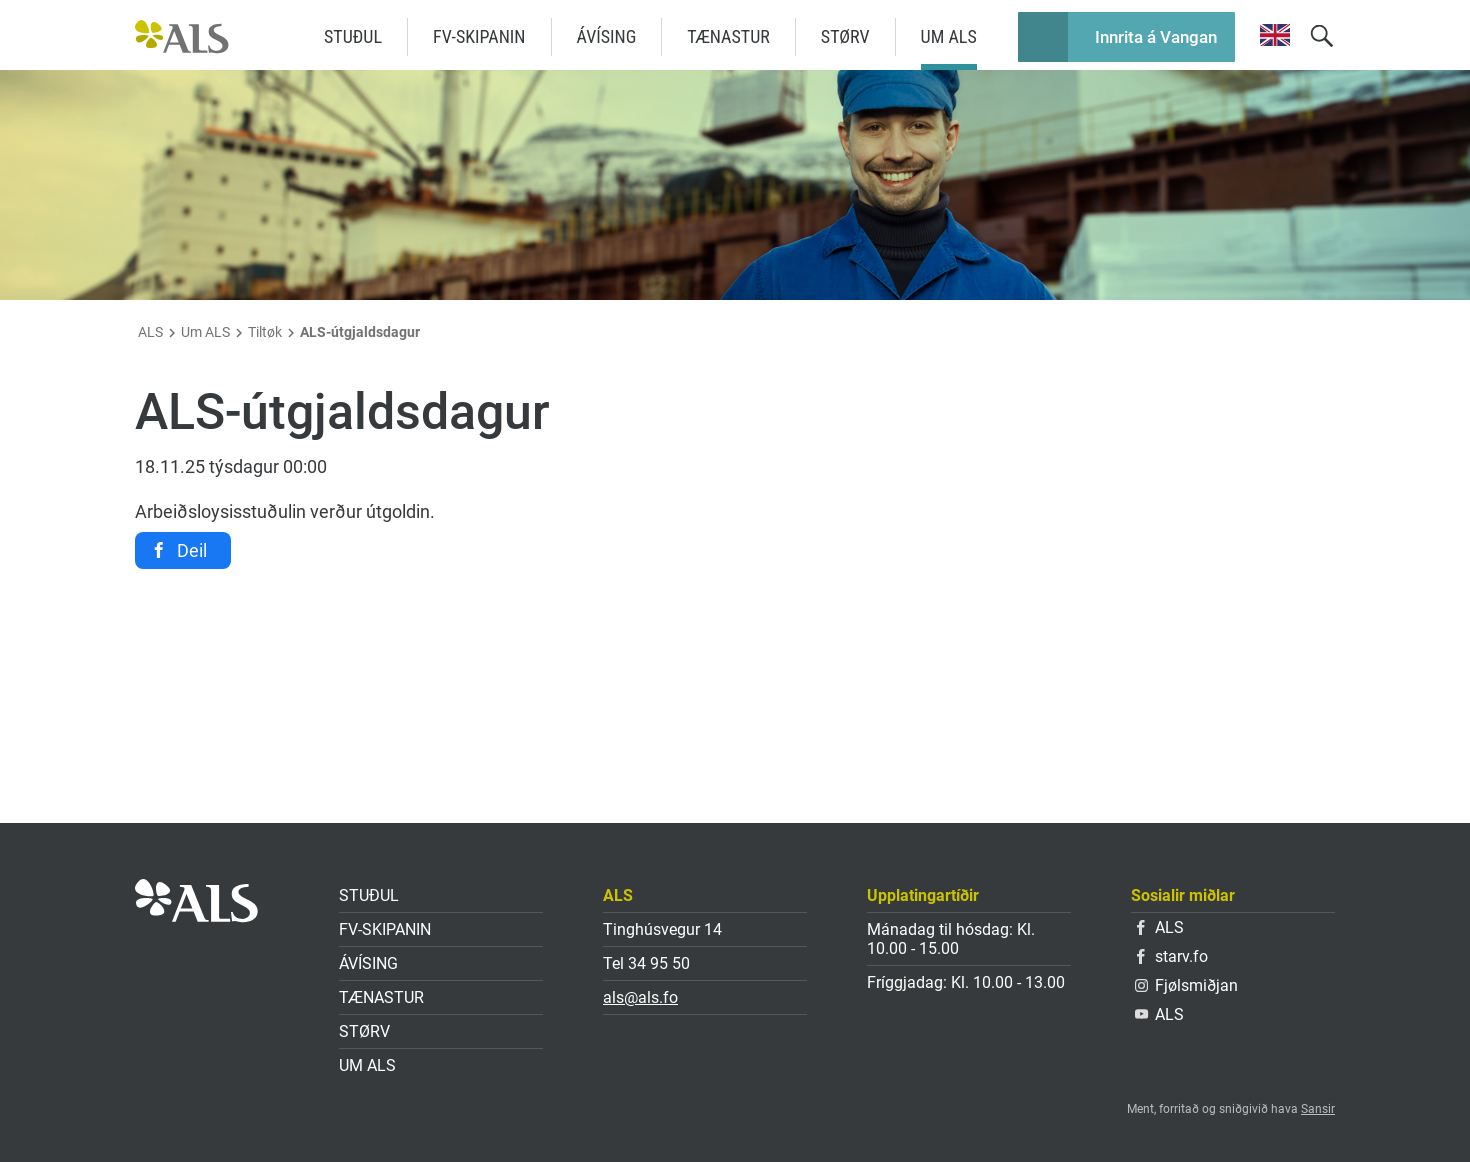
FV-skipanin (479, 36)
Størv (845, 36)
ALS (150, 332)
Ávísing (607, 36)
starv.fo (1172, 956)
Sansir (1318, 1109)
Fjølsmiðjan (1186, 985)
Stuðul (353, 36)
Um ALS (949, 36)
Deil (192, 550)
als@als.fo (640, 997)
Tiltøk (265, 332)
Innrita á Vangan (1156, 37)
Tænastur (728, 36)
